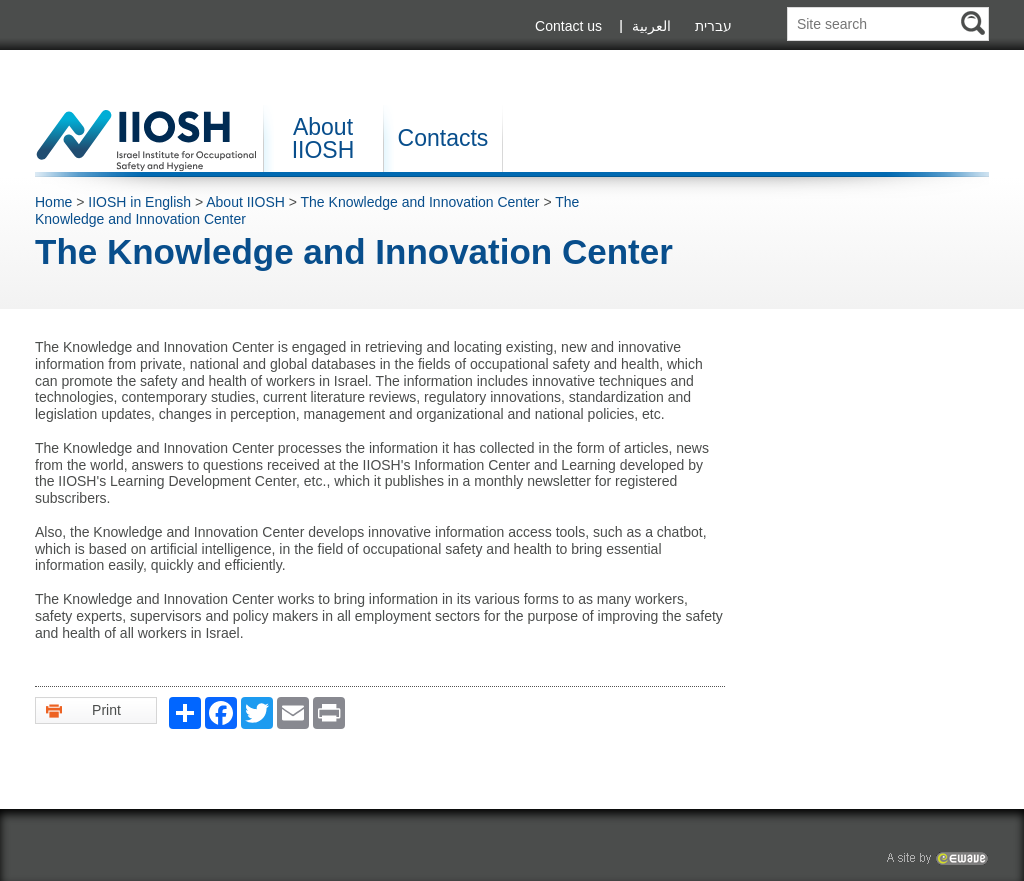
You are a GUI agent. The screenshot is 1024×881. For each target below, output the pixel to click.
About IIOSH (323, 138)
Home (53, 202)
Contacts (443, 138)
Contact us (568, 26)
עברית (713, 26)
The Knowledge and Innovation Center (422, 202)
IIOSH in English (139, 202)
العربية (651, 26)
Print (83, 710)
